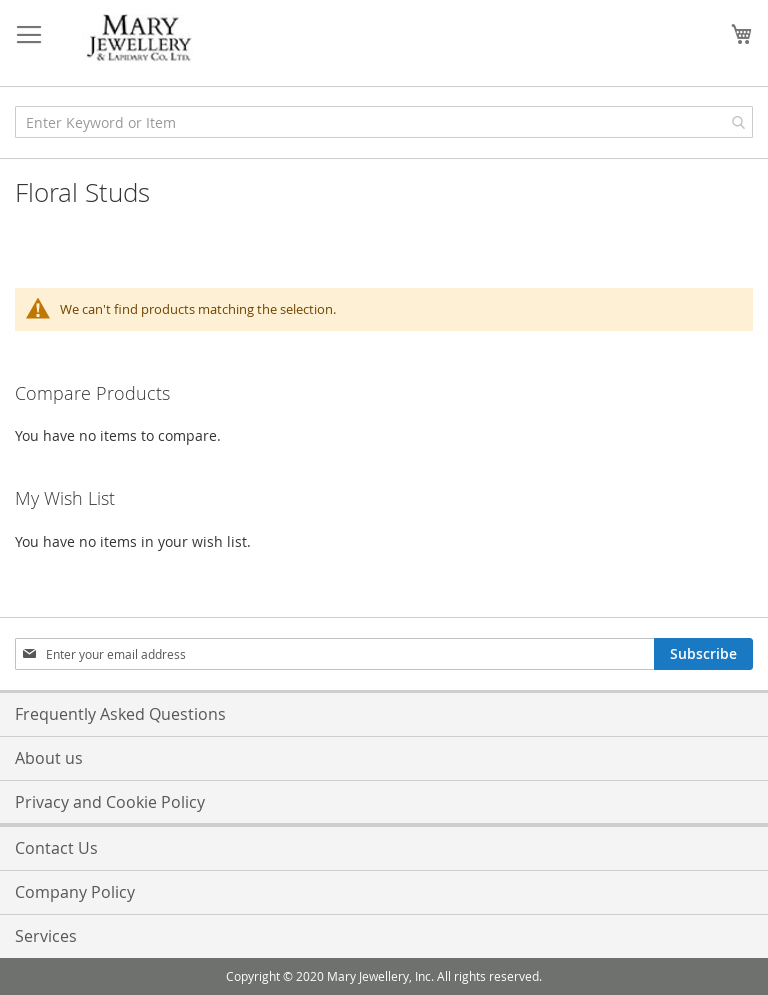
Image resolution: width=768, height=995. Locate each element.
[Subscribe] (703, 654)
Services (46, 936)
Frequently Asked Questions (120, 714)
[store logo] (140, 38)
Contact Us (56, 848)
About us (49, 758)
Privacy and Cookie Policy (110, 802)
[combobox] (384, 122)
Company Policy (75, 892)
